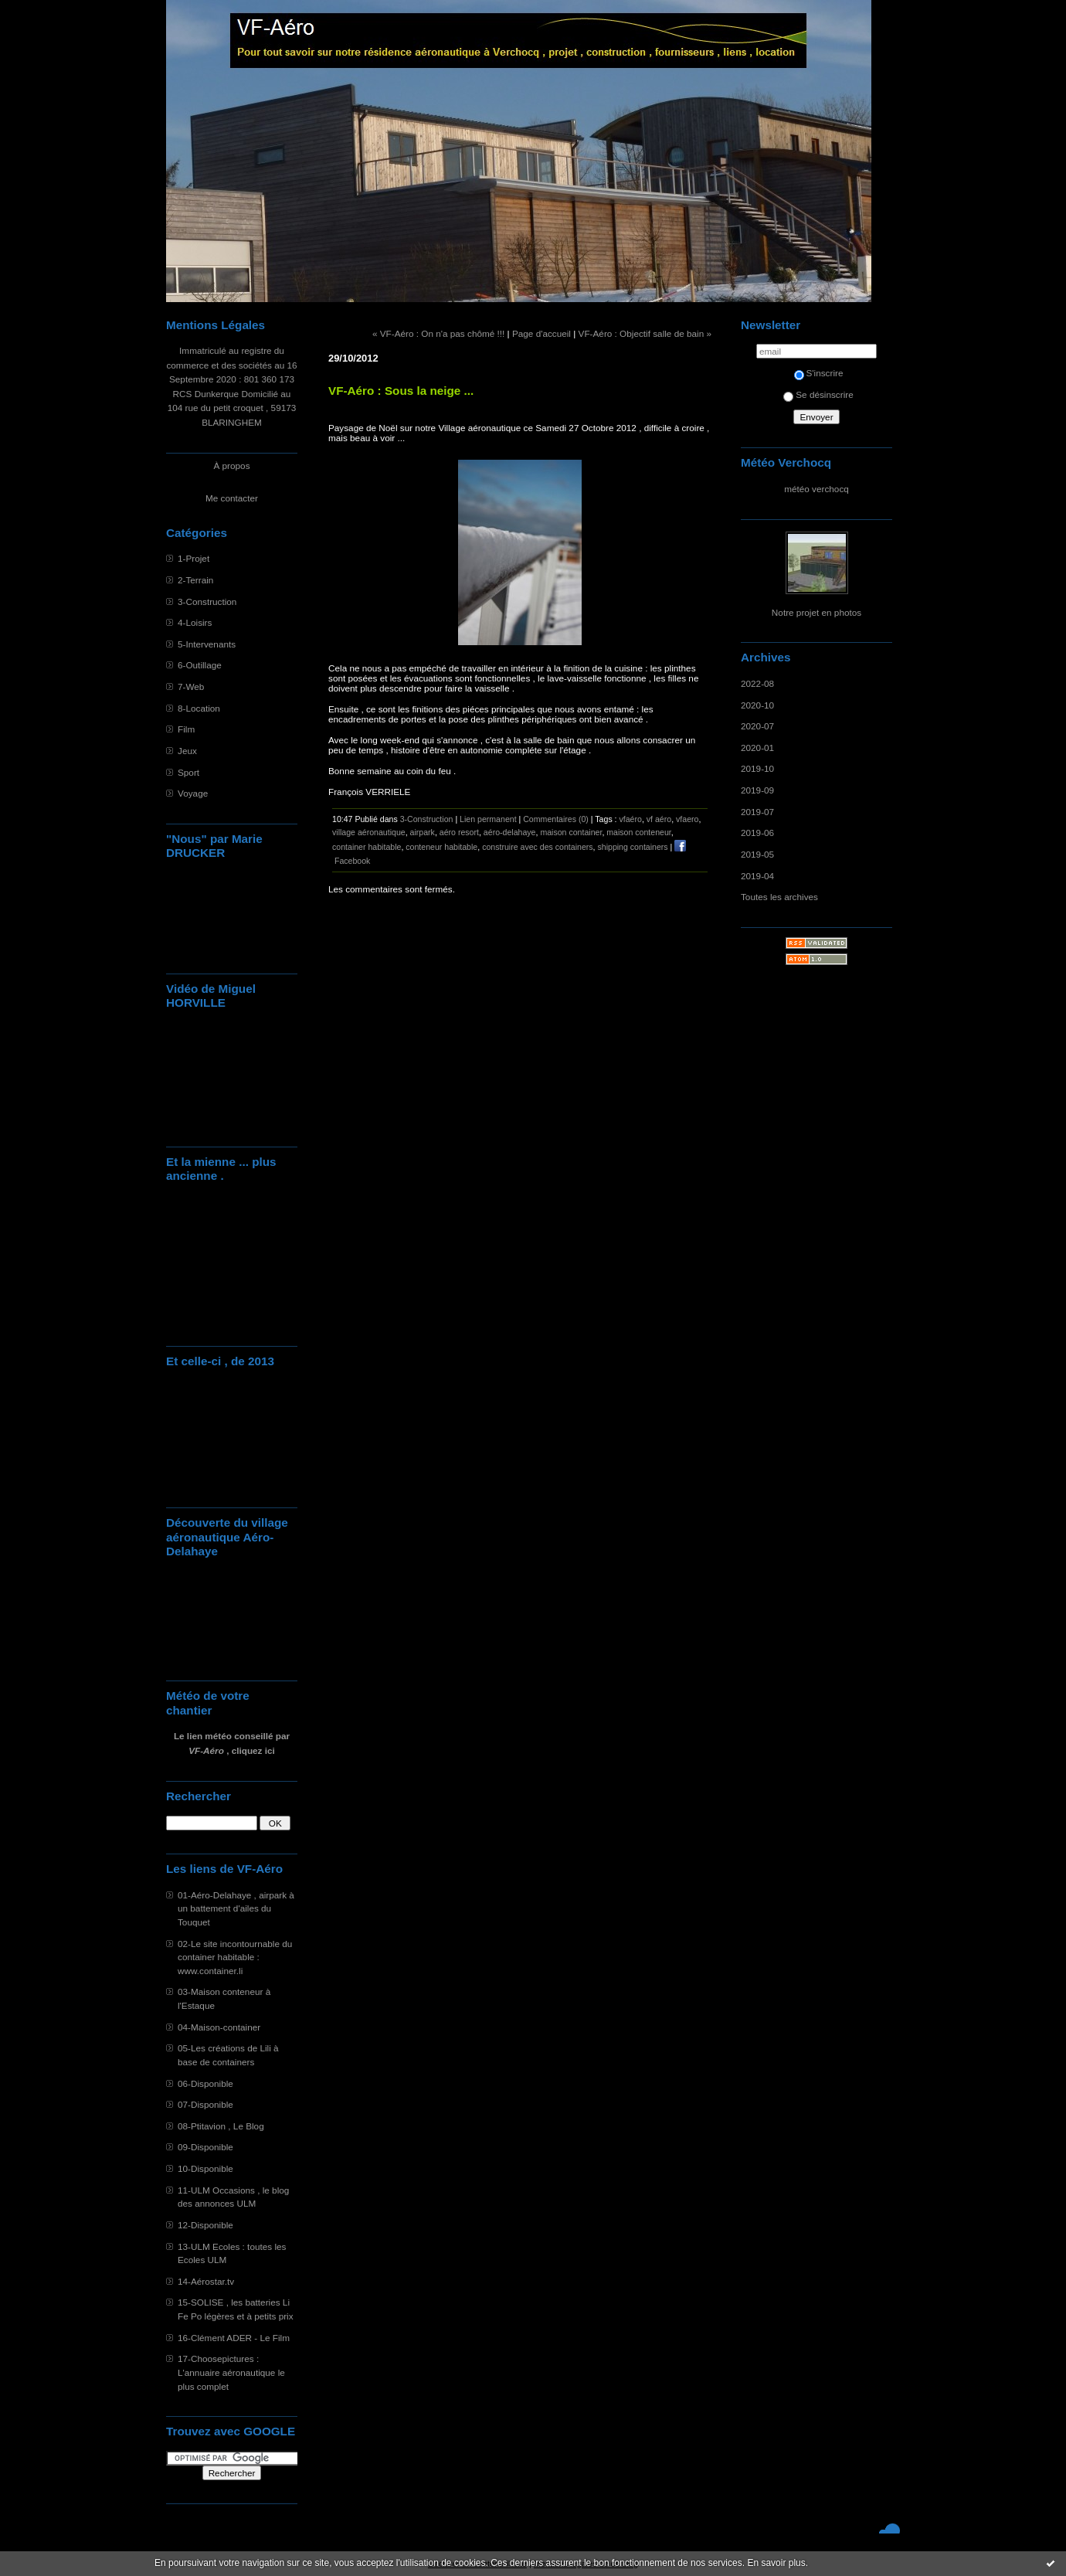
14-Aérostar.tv (206, 2281)
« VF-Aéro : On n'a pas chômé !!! (438, 333)
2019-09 (757, 790)
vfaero (687, 819)
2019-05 (757, 854)
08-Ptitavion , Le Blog (221, 2126)
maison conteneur (638, 832)
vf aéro (659, 819)
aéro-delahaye (510, 832)
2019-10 (757, 768)
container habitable (366, 846)
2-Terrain (195, 580)
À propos (231, 465)
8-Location (199, 708)
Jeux (187, 751)
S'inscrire (819, 373)
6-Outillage (200, 665)
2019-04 (757, 876)
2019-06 (757, 833)
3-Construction (207, 601)
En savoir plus (776, 2562)
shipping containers (632, 846)
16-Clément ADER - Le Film (234, 2338)
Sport (188, 772)
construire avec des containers (537, 846)
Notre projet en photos (816, 612)
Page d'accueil (541, 333)
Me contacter (231, 498)
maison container (571, 832)
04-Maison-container (219, 2027)
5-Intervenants (207, 644)
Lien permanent (488, 819)
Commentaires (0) (556, 819)
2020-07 (757, 726)
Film (186, 729)
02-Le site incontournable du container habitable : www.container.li (235, 1957)
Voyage (193, 793)
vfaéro (631, 819)
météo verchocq (816, 489)
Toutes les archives (779, 897)
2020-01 (757, 748)
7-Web (191, 686)
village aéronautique (369, 832)
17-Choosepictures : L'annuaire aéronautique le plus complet (231, 2372)
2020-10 (757, 705)
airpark (422, 832)
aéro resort (459, 832)
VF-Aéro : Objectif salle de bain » (645, 333)
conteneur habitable (441, 846)
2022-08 (757, 683)
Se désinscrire (818, 394)
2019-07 (757, 812)
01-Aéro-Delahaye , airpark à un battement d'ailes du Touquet (236, 1908)
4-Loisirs (195, 622)
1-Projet (193, 558)
